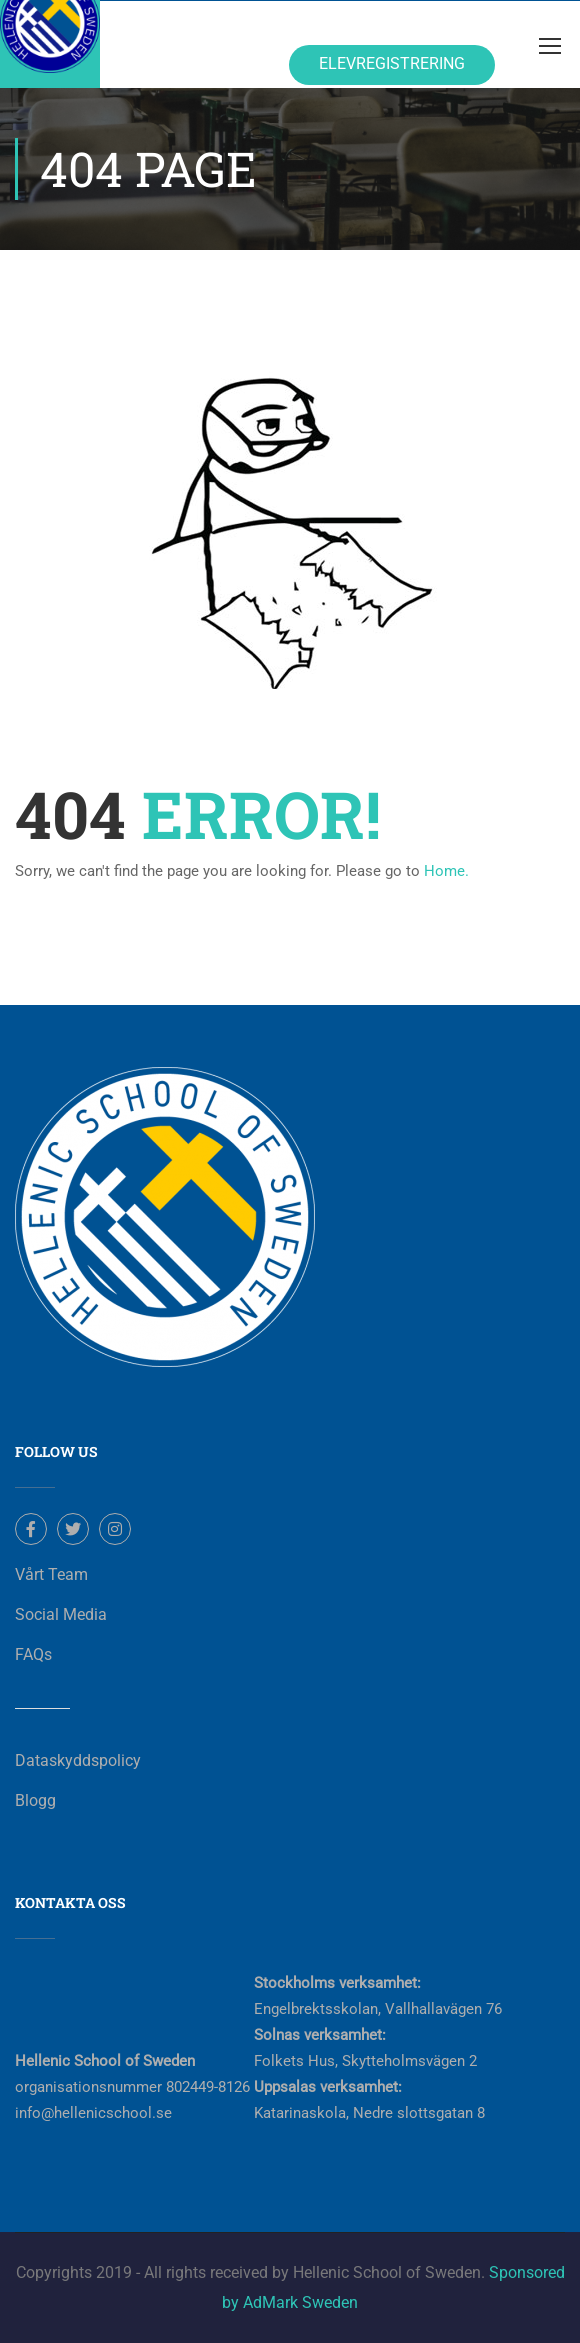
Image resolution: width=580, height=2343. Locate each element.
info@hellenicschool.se (93, 2113)
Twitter (73, 1529)
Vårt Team (51, 1574)
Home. (446, 871)
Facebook (31, 1529)
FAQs (33, 1654)
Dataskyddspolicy (78, 1760)
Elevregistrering (392, 63)
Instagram (115, 1529)
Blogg (35, 1800)
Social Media (61, 1614)
